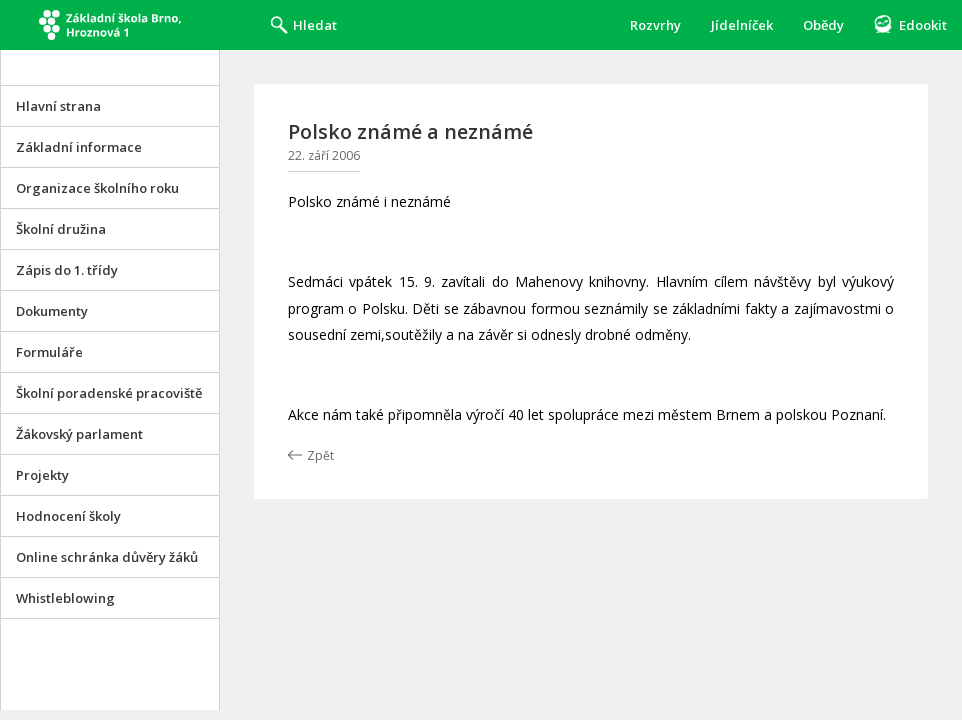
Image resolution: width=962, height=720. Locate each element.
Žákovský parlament (79, 434)
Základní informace (79, 147)
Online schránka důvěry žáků (107, 557)
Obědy (823, 25)
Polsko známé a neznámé (410, 131)
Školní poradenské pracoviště (109, 393)
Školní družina (61, 229)
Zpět (320, 455)
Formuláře (49, 352)
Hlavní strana (58, 106)
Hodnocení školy (68, 516)
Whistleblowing (65, 598)
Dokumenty (52, 311)
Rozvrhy (655, 25)
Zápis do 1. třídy (67, 270)
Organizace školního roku (97, 188)
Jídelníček (742, 25)
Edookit (923, 25)
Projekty (42, 475)
